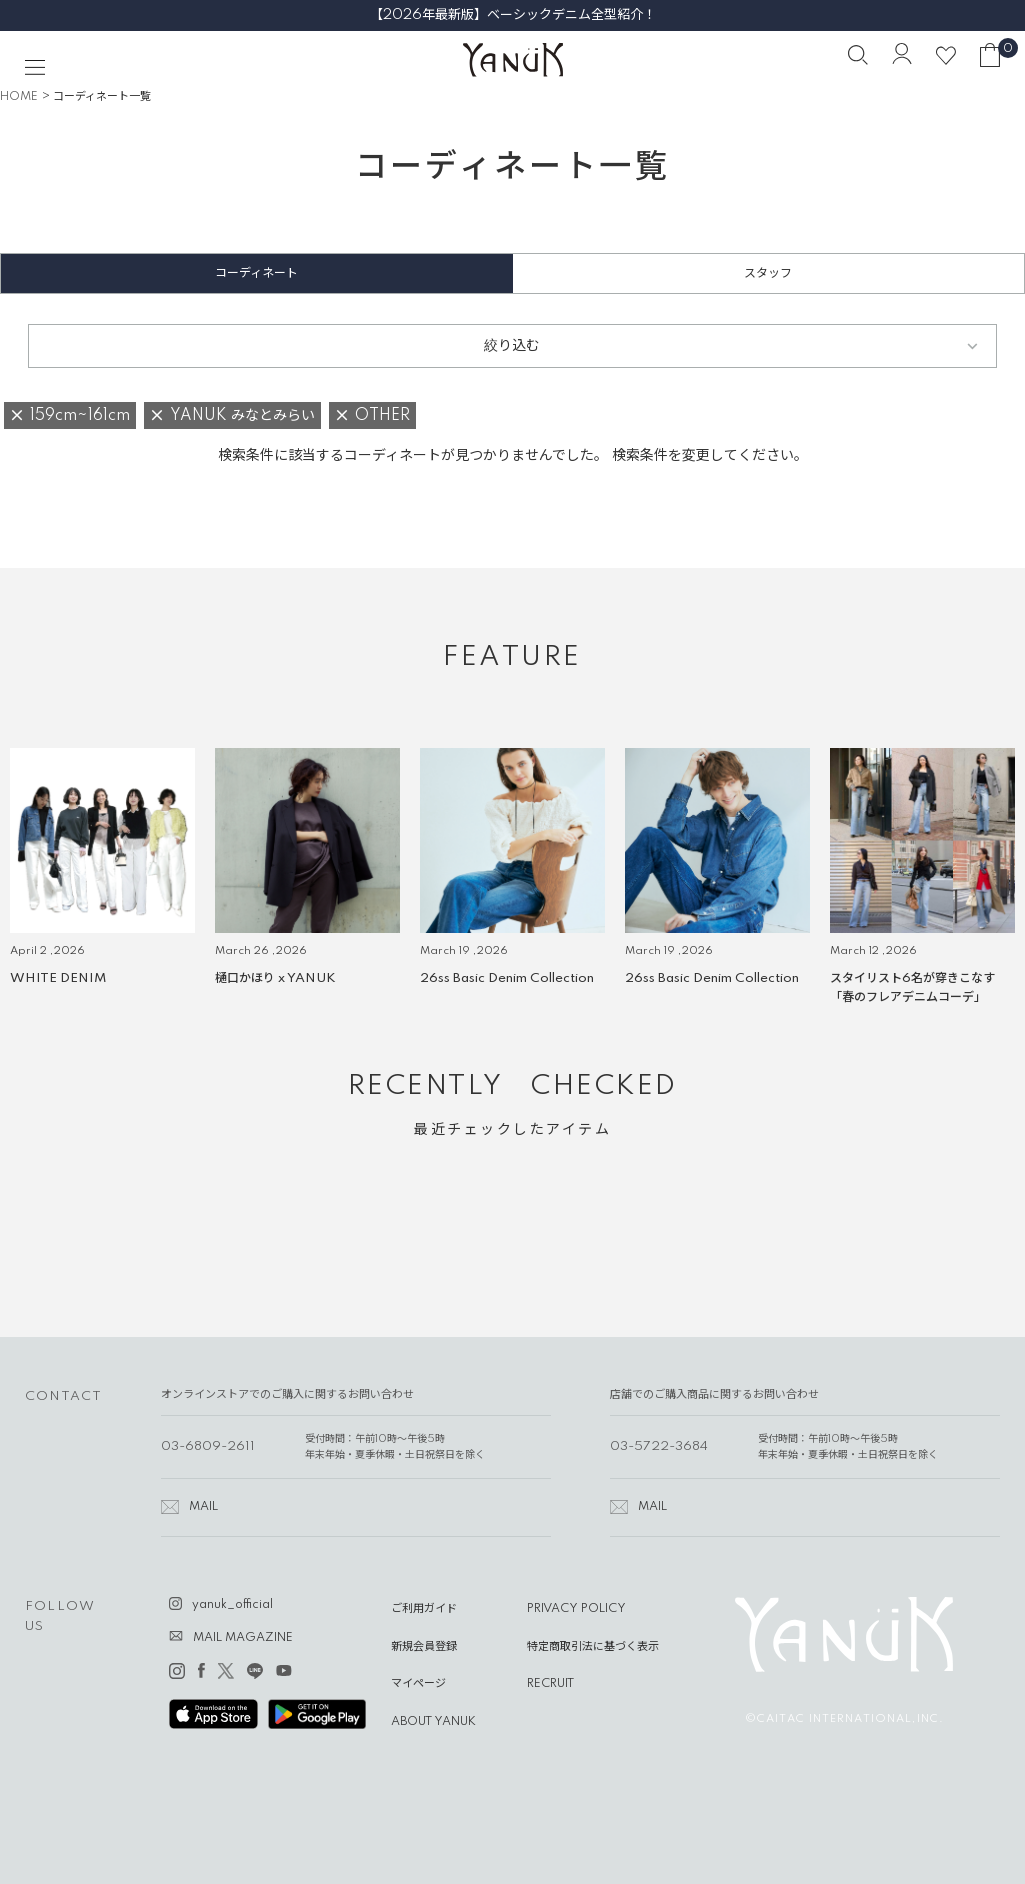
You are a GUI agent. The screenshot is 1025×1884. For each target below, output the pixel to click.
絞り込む (512, 346)
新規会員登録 (424, 1647)
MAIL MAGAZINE (243, 1638)
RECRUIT (550, 1684)
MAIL (203, 1507)
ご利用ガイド (424, 1609)
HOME (19, 97)
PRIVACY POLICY (576, 1609)
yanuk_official (232, 1605)
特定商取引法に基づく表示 (593, 1647)
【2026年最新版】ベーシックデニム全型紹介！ (513, 15)
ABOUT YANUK (433, 1722)
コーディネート (256, 273)
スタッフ (768, 273)
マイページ (418, 1684)
